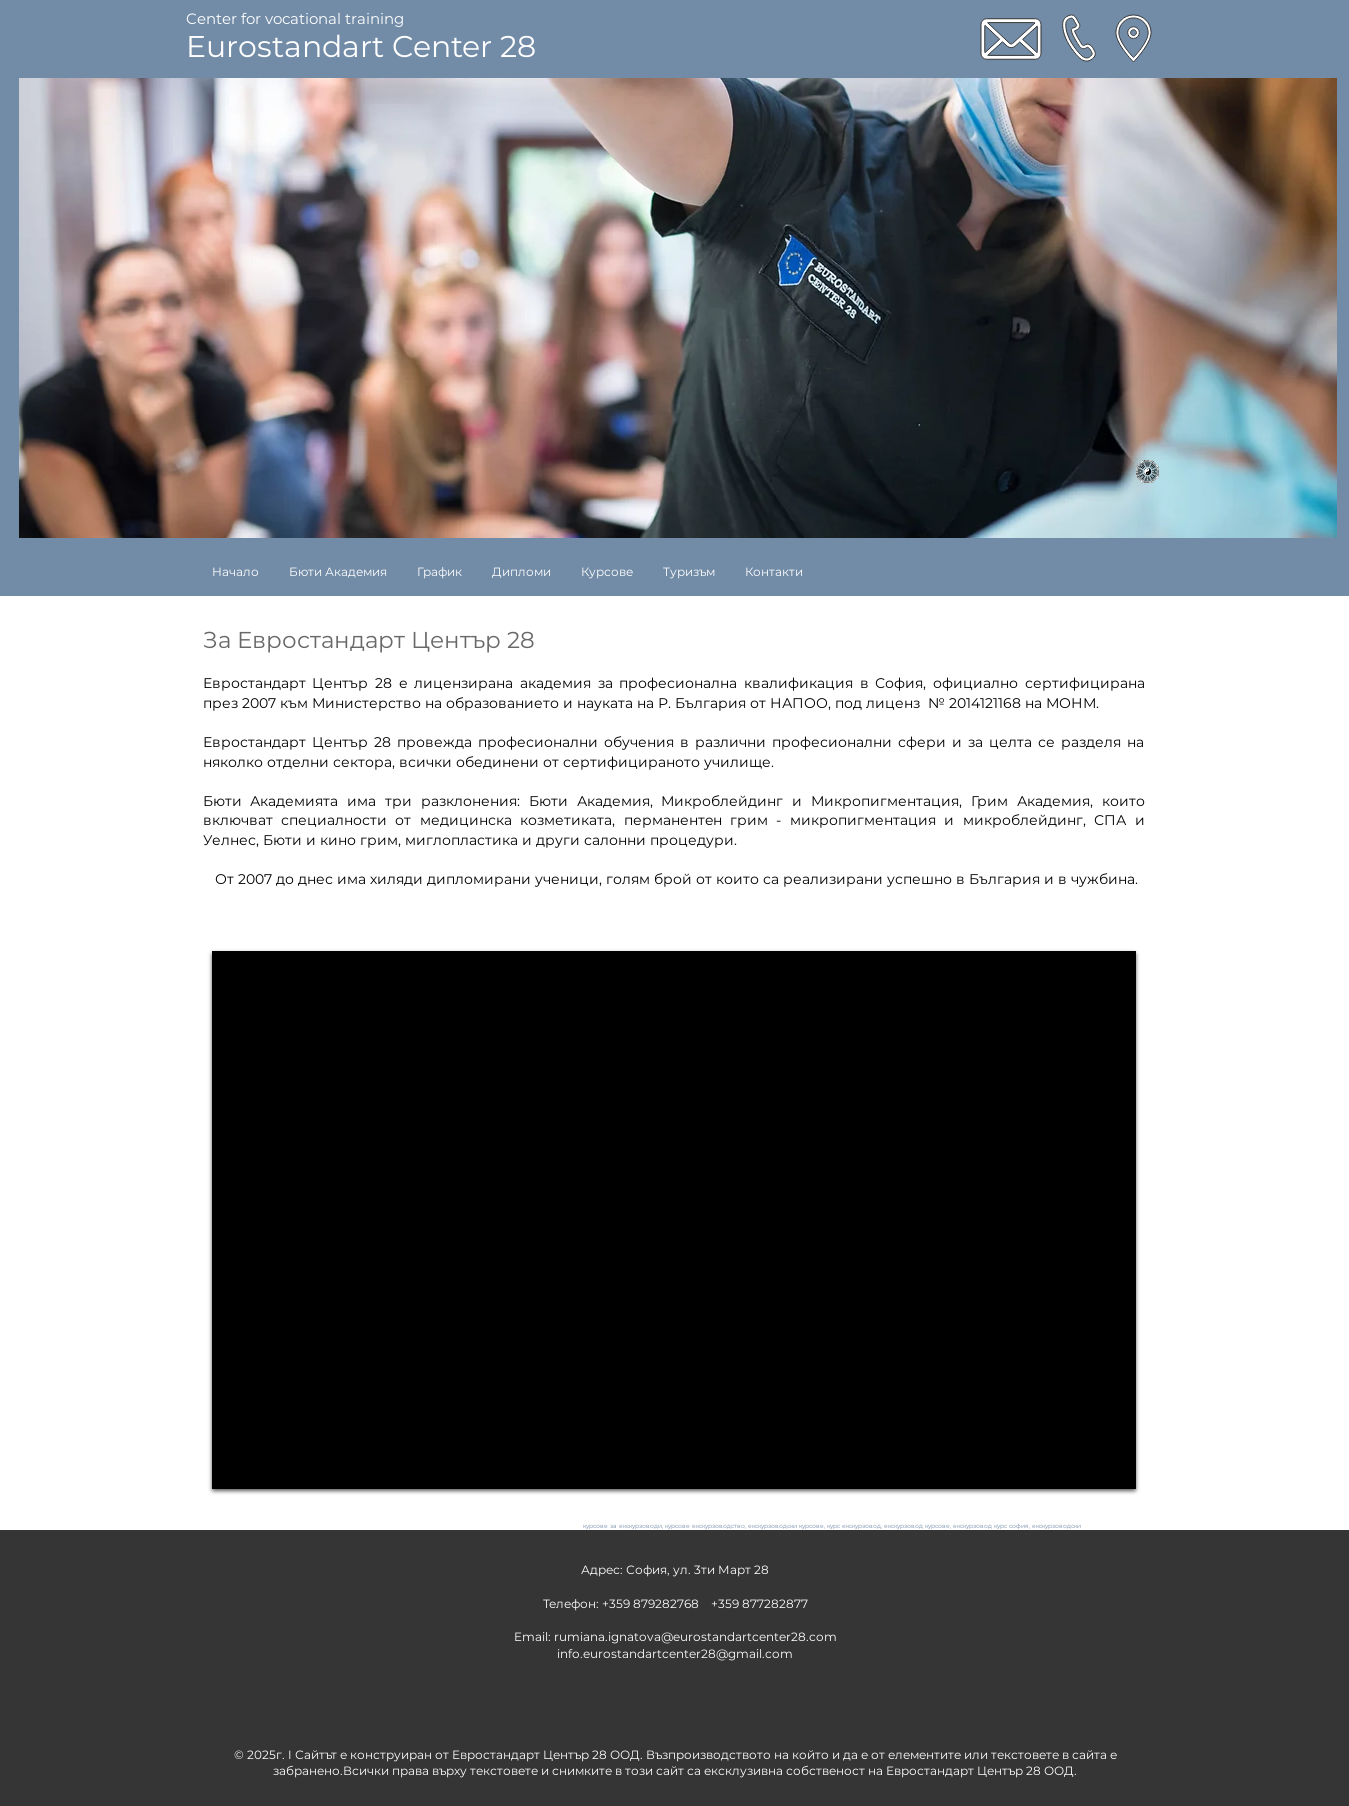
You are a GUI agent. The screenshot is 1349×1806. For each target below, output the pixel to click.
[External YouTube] (674, 1220)
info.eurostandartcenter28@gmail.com (675, 1653)
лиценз (893, 703)
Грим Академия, (1032, 801)
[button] (607, 571)
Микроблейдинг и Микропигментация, (811, 801)
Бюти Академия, (591, 801)
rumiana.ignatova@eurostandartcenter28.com (695, 1636)
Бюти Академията (271, 801)
